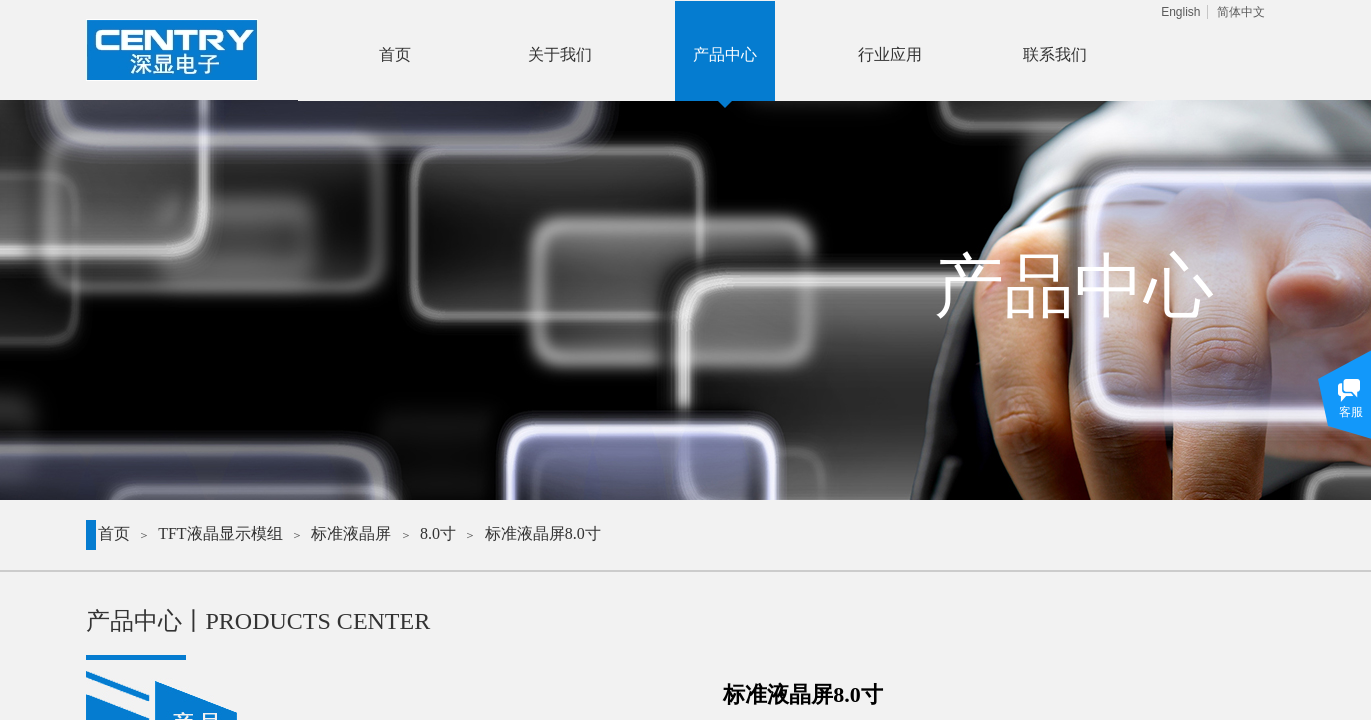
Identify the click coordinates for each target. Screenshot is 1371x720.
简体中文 (1241, 12)
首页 (114, 533)
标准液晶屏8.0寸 (543, 533)
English (1180, 12)
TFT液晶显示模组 (220, 533)
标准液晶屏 (351, 533)
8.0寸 (438, 533)
